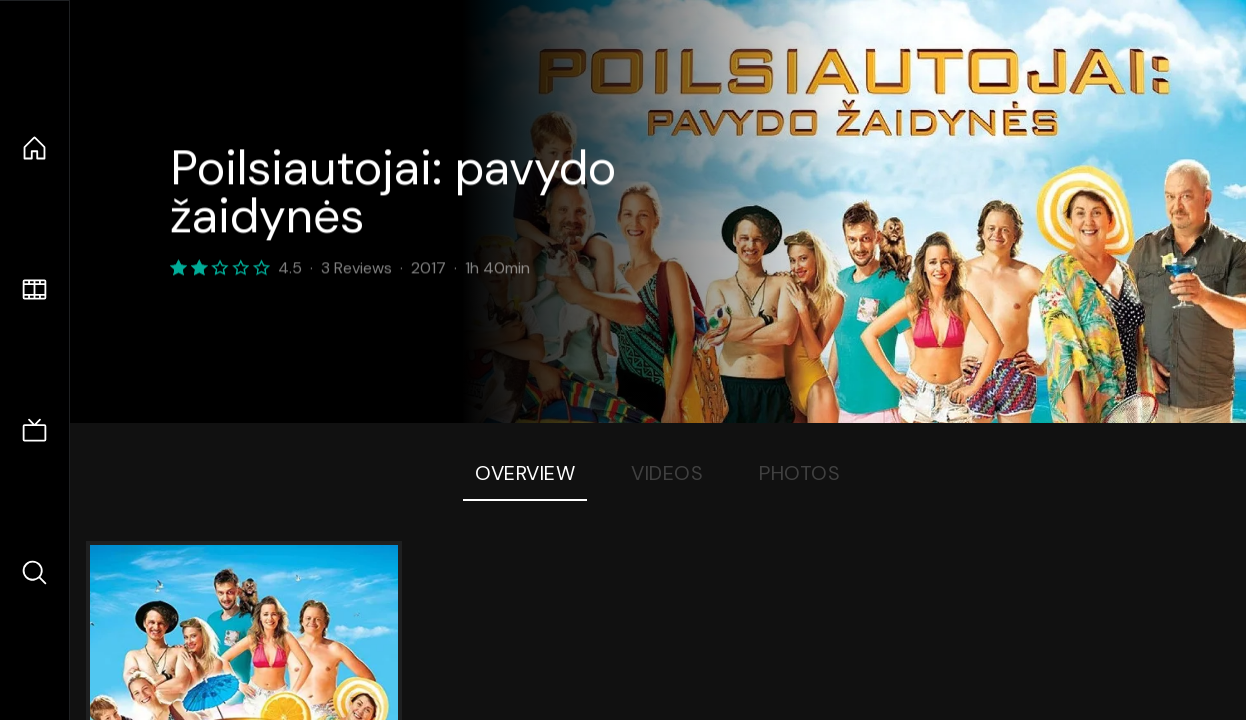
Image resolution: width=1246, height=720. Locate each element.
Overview (525, 473)
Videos (667, 473)
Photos (799, 473)
